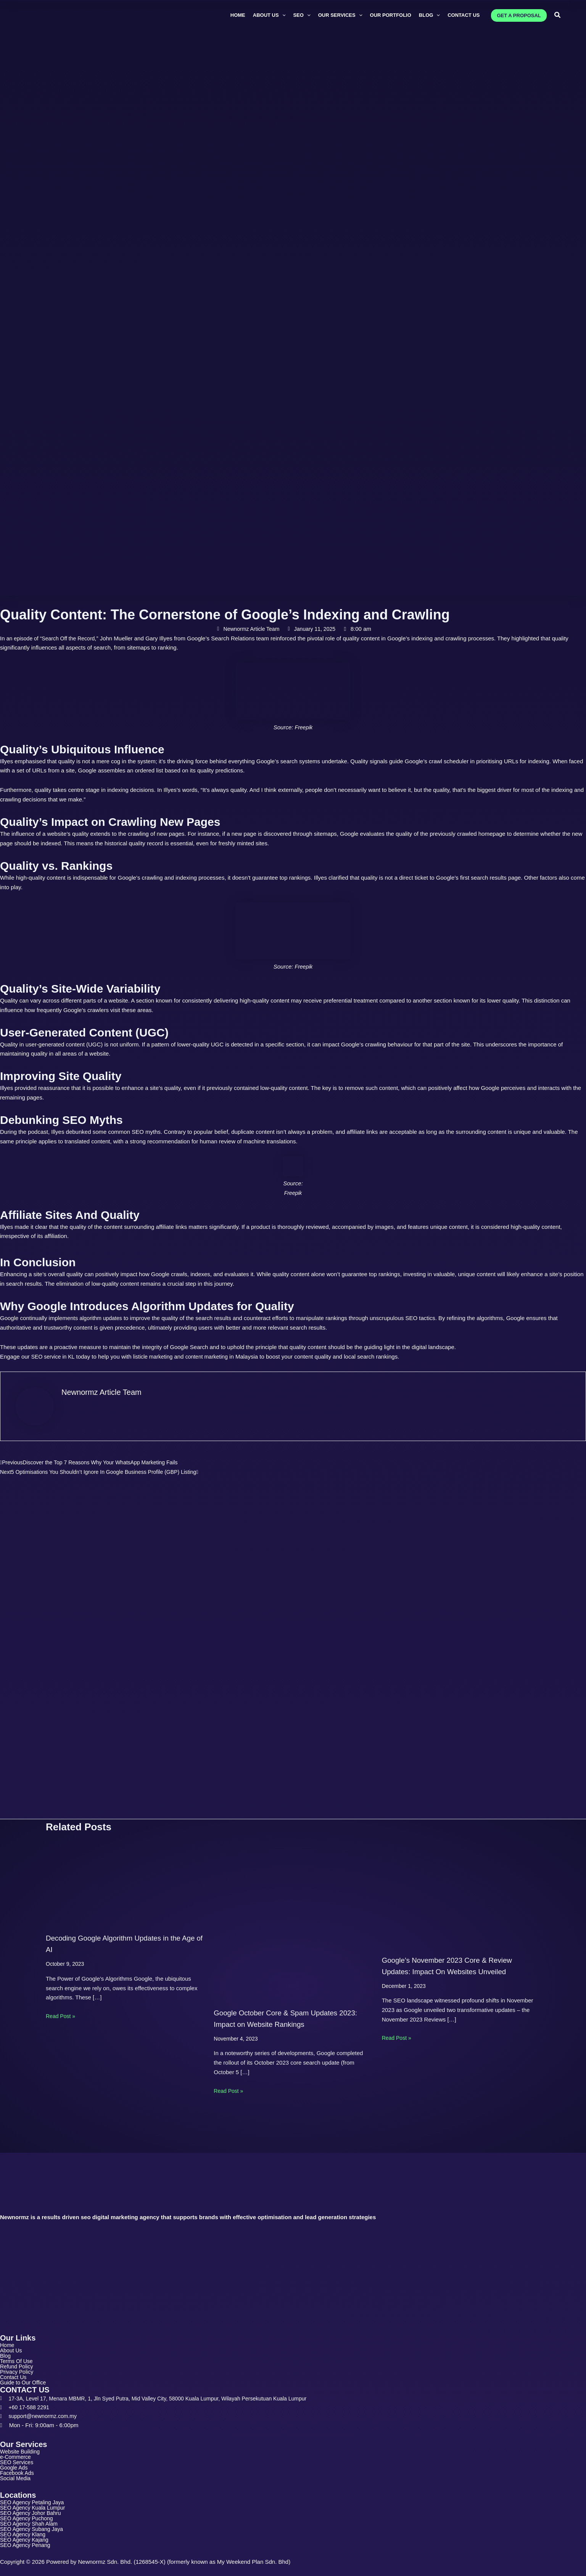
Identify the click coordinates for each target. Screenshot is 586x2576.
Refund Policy (17, 2357)
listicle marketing (157, 1356)
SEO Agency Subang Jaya (34, 2528)
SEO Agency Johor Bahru (32, 2510)
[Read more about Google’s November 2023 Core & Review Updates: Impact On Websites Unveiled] (461, 1884)
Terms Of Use (17, 2352)
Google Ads (15, 2463)
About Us (12, 2340)
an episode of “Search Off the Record (53, 638)
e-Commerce (16, 2452)
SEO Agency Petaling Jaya (34, 2499)
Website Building (21, 2446)
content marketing (214, 1356)
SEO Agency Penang (27, 2545)
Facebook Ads (18, 2469)
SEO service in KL (54, 1356)
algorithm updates (102, 1318)
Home (7, 2334)
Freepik (303, 727)
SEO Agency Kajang (26, 2539)
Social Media (16, 2475)
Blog (5, 2346)
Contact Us (14, 2369)
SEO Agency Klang (24, 2533)
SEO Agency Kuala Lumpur (35, 2505)
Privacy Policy (17, 2363)
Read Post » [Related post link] (61, 2005)
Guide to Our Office (24, 2375)
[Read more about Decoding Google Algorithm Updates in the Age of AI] (125, 1873)
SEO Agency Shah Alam (31, 2522)
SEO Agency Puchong (28, 2516)
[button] (269, 15)
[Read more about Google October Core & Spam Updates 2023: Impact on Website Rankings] (293, 1911)
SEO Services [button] (22, 2457)
